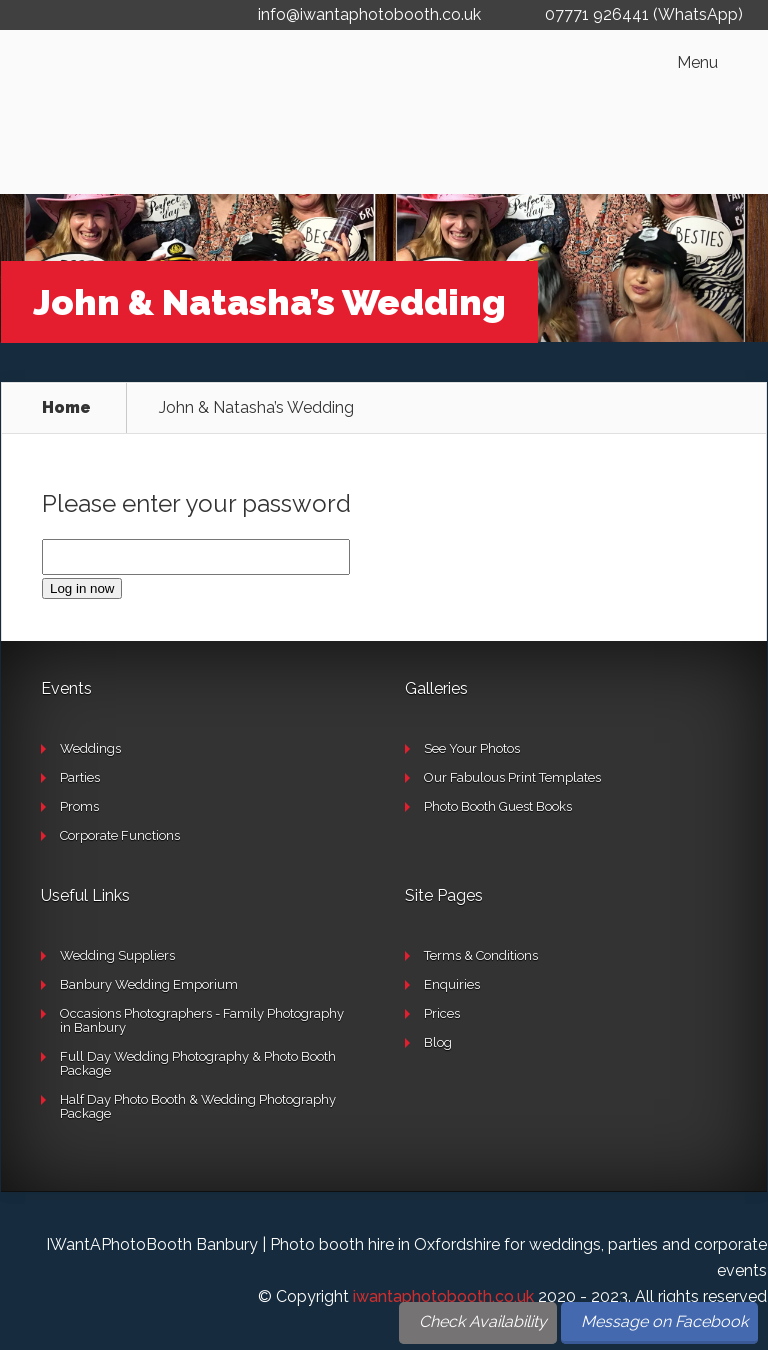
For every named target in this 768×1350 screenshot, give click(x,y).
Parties (80, 777)
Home (66, 408)
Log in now (82, 588)
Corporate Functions (120, 835)
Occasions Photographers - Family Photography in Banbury (202, 1020)
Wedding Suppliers (117, 955)
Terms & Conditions (481, 955)
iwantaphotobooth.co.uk (443, 1296)
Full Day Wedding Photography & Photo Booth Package (198, 1063)
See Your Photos (472, 748)
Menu (697, 63)
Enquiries (452, 984)
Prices (442, 1013)
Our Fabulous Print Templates (512, 777)
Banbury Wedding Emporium (149, 984)
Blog (438, 1042)
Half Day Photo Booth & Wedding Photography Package (198, 1106)
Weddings (90, 748)
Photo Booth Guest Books (498, 806)
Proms (79, 806)
